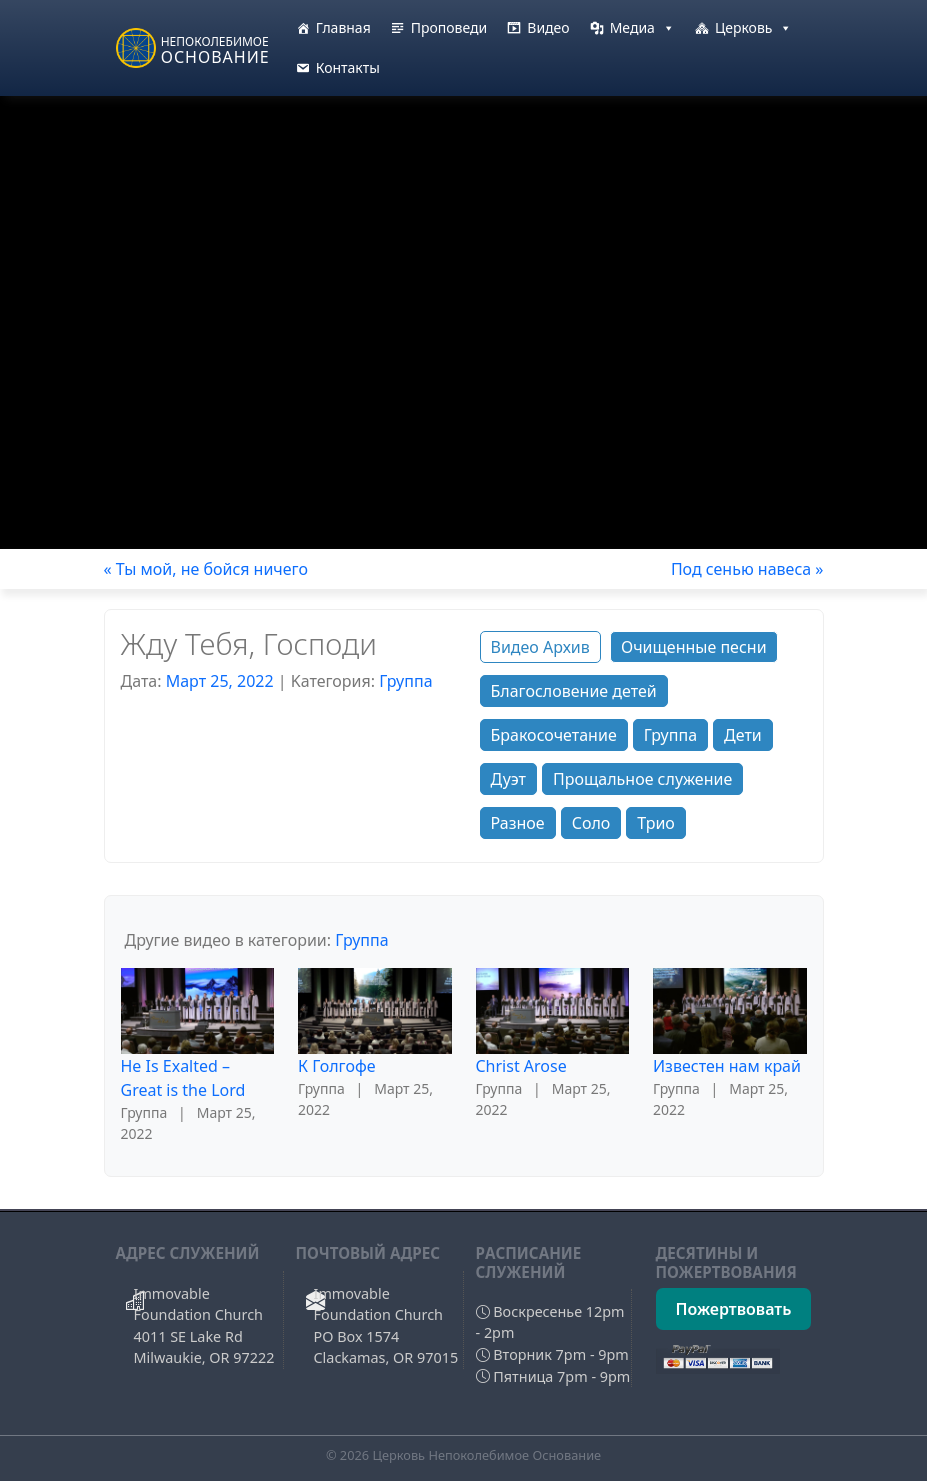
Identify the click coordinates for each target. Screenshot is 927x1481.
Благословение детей (574, 691)
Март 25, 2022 (220, 681)
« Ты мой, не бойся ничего (206, 569)
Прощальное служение (642, 779)
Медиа (642, 28)
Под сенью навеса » (747, 569)
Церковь (754, 28)
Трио (656, 823)
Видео (548, 27)
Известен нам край (727, 1066)
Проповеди (449, 27)
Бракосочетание (554, 735)
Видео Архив (540, 647)
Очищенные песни (694, 647)
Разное (518, 823)
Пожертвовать (734, 1309)
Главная (343, 27)
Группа (405, 681)
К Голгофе (337, 1066)
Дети (743, 735)
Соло (591, 823)
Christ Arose (521, 1066)
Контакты (348, 67)
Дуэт (508, 779)
